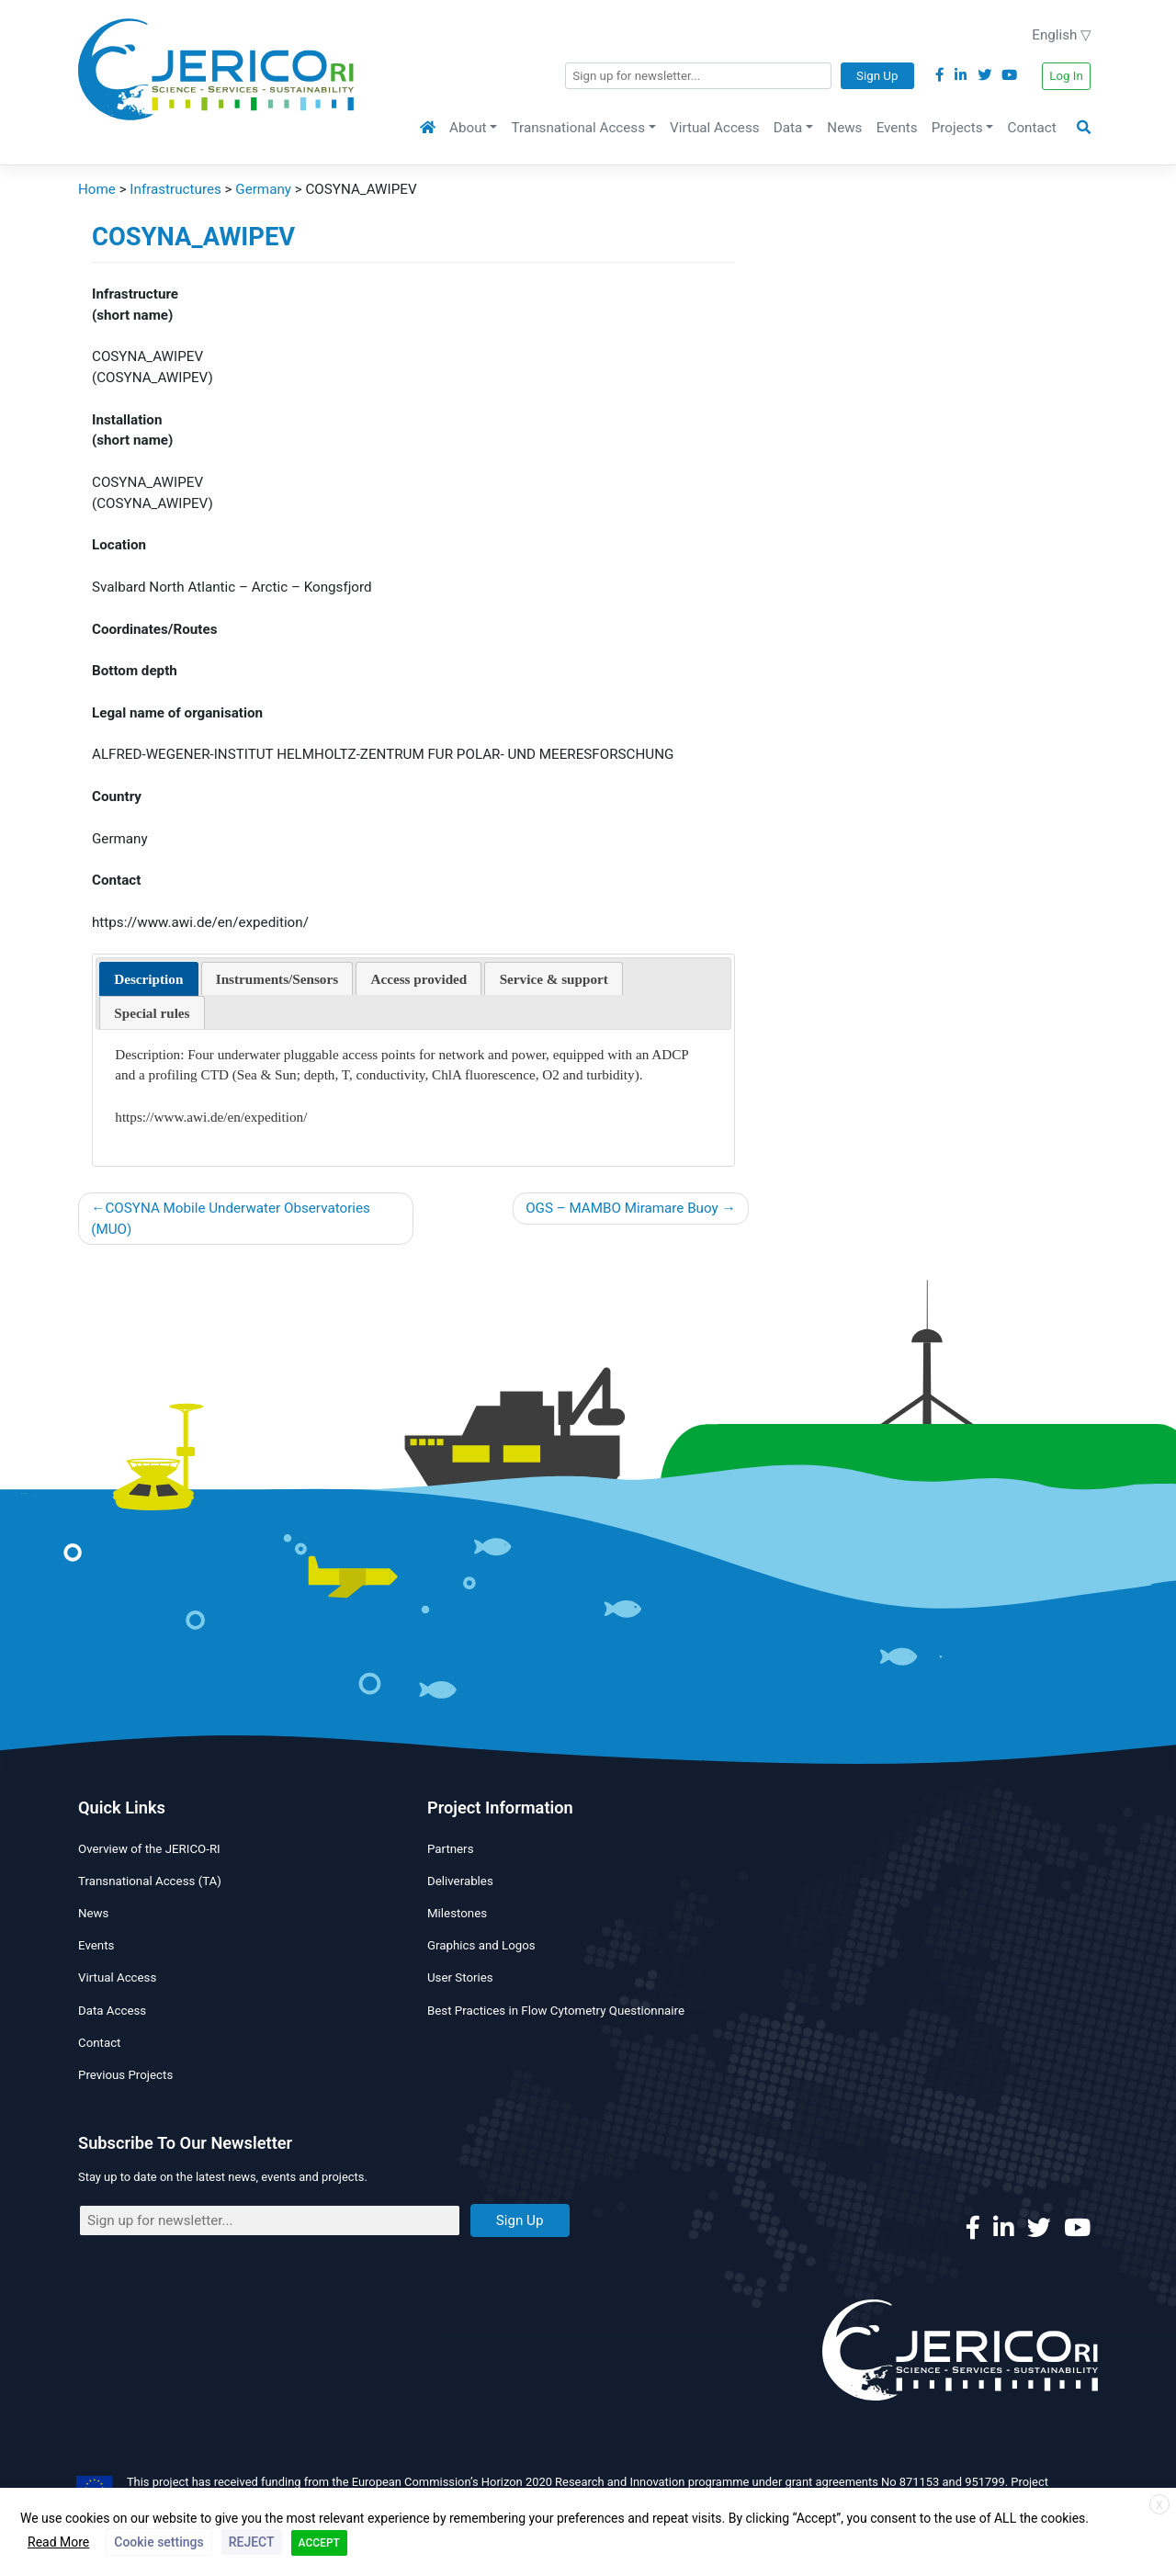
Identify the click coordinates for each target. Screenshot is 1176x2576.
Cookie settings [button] (158, 2542)
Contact (1032, 127)
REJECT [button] (252, 2542)
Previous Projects (125, 2075)
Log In (1065, 76)
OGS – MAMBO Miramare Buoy (622, 1208)
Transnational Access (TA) (149, 1881)
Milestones (457, 1913)
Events (897, 127)
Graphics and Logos (481, 1945)
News (844, 127)
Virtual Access (714, 127)
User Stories (460, 1977)
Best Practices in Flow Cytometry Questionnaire (555, 2010)
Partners (450, 1849)
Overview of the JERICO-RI (149, 1849)
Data (788, 127)
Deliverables (460, 1881)
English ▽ (1061, 35)
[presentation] (148, 979)
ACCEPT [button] (319, 2542)
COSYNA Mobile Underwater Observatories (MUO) (230, 1218)
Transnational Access (578, 127)
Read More (58, 2542)
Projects (957, 127)
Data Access (112, 2010)
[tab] (148, 979)
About (467, 127)
